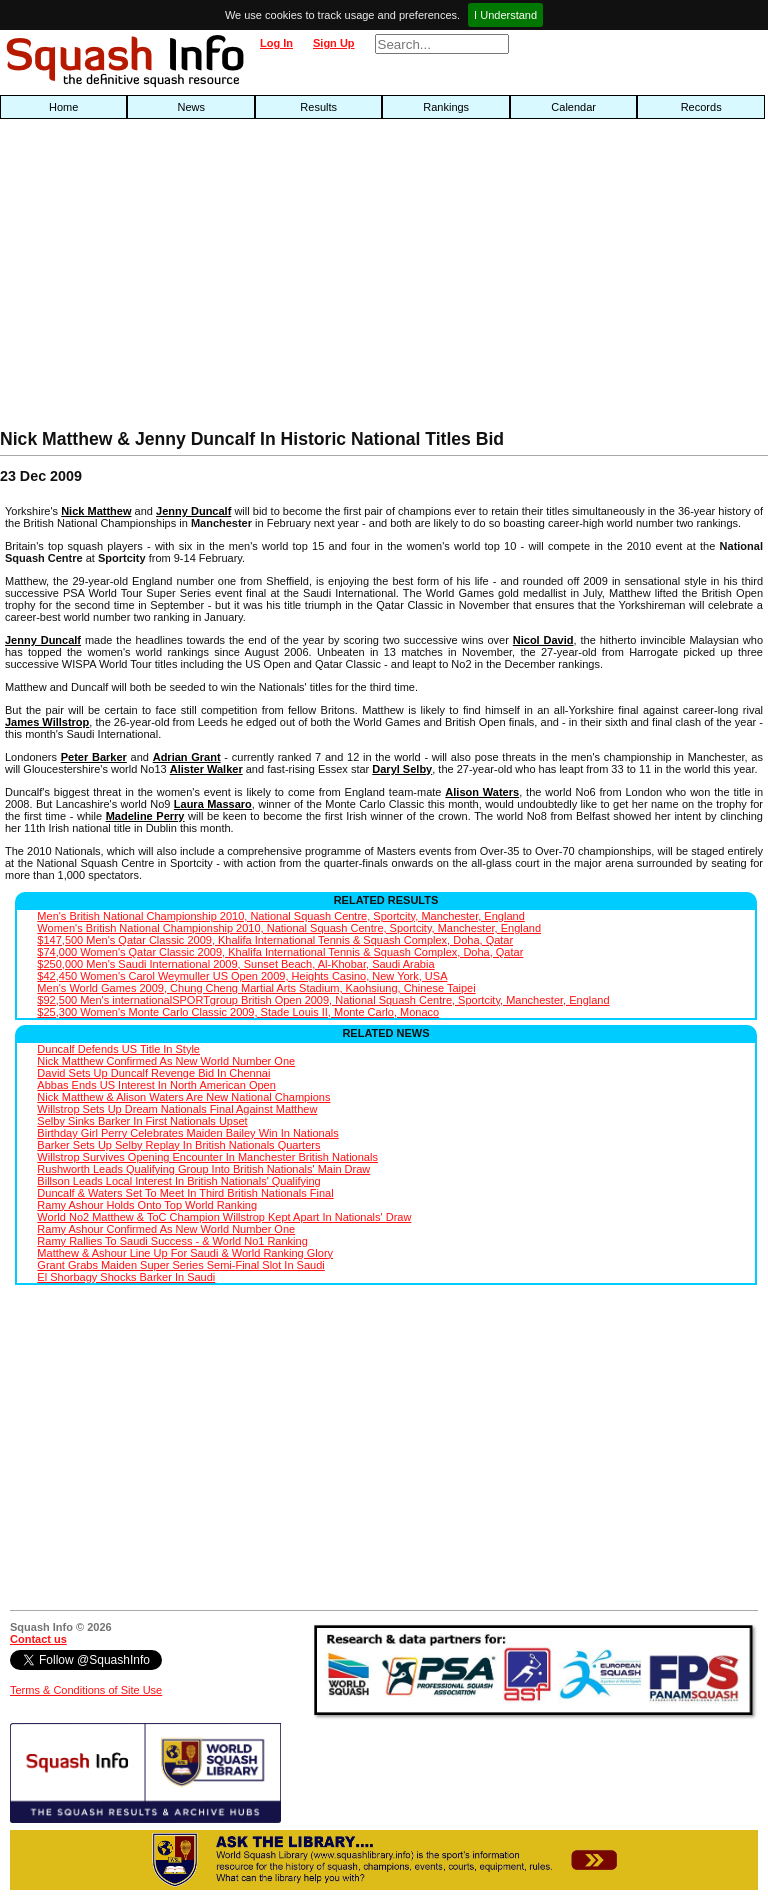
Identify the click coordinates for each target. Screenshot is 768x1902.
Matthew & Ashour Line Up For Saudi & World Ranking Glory (185, 1253)
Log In (276, 43)
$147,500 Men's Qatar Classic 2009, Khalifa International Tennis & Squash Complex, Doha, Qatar (275, 940)
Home (63, 107)
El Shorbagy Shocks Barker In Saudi (126, 1277)
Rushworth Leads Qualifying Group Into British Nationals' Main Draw (203, 1169)
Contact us (38, 1639)
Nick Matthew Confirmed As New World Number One (166, 1061)
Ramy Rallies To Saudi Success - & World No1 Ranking (172, 1241)
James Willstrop (47, 722)
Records (701, 107)
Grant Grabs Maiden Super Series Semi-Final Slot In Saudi (180, 1265)
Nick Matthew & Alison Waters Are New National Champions (183, 1097)
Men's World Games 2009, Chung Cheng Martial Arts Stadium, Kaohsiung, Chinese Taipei (256, 988)
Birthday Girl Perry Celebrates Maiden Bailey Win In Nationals (187, 1133)
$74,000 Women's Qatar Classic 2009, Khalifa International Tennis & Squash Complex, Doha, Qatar (280, 952)
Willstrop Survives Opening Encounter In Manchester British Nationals (207, 1157)
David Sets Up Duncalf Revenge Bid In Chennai (153, 1073)
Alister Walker (206, 769)
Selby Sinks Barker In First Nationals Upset (142, 1121)
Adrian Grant (187, 757)
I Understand (505, 15)
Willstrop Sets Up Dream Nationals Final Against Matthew (177, 1109)
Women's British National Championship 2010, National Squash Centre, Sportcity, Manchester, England (289, 928)
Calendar (573, 107)
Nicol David (543, 640)
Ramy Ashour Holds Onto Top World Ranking (147, 1205)
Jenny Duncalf (193, 511)
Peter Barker (94, 757)
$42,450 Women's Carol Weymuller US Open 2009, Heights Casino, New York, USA (242, 976)
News (191, 107)
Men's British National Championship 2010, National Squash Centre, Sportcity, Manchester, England (280, 916)
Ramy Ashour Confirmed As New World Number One (166, 1229)
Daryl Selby (402, 769)
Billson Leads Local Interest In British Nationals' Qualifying (178, 1181)
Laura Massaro (213, 804)
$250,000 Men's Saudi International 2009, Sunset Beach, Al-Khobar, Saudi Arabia (235, 964)
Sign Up (334, 43)
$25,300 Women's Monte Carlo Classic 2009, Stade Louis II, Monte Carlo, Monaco (238, 1012)
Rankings (446, 107)
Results (318, 107)
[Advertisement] (246, 279)
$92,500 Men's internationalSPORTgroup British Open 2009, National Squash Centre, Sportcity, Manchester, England (323, 1000)
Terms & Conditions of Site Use (86, 1690)
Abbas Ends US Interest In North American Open (156, 1085)
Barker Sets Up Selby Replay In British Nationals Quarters (178, 1145)
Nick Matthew (96, 511)
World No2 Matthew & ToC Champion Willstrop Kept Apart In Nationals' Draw (224, 1217)
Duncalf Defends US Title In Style (118, 1049)
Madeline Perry (145, 816)
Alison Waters (482, 792)
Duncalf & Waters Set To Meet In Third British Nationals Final (185, 1193)
